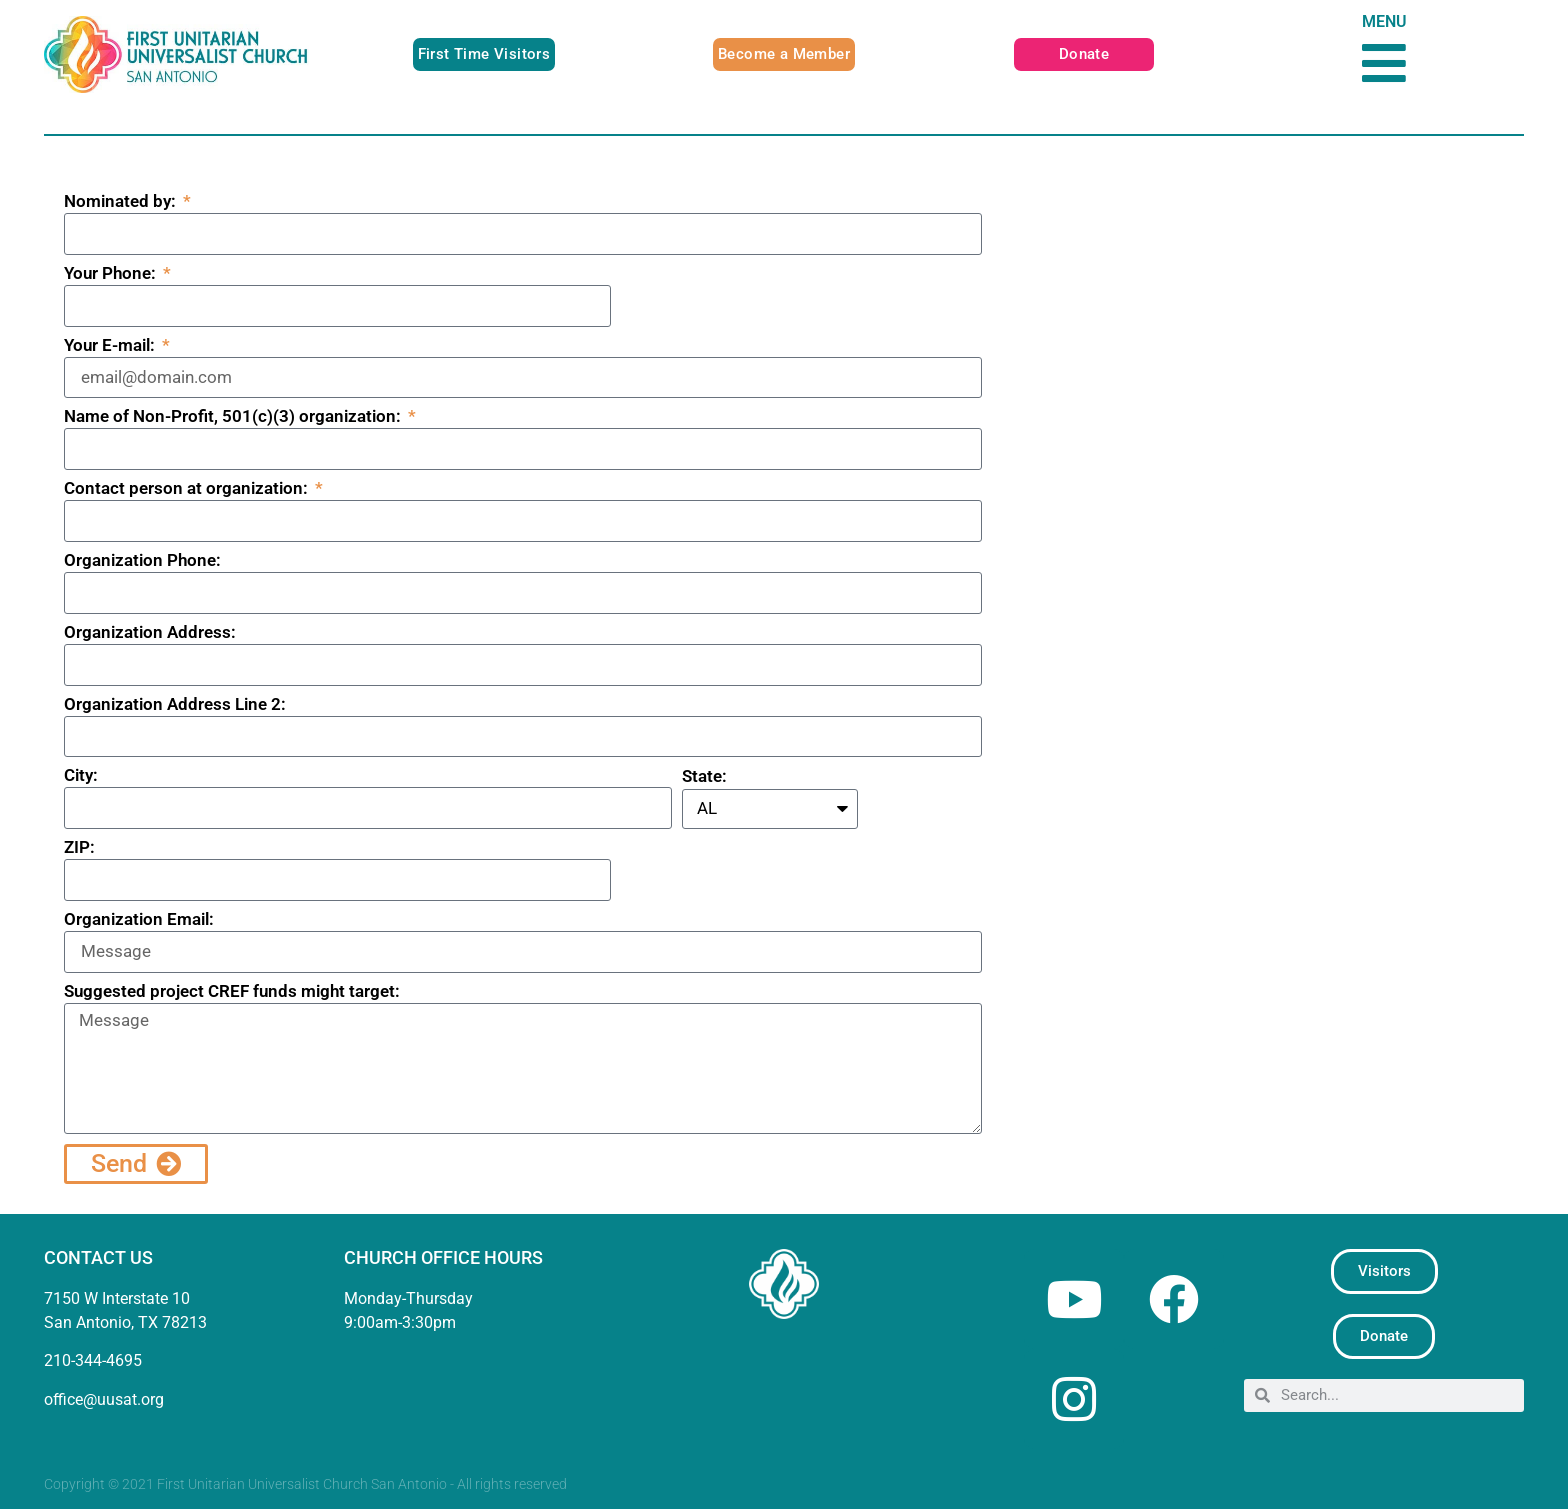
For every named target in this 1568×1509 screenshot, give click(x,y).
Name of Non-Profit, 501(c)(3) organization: (234, 417)
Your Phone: (112, 274)
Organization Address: (150, 633)
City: (81, 776)
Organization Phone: (142, 561)
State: (704, 777)
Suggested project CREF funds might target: (232, 992)
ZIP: (79, 848)
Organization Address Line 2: (175, 705)
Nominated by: (122, 202)
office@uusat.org (104, 1399)
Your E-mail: (111, 346)
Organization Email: (139, 920)
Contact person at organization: (188, 489)
